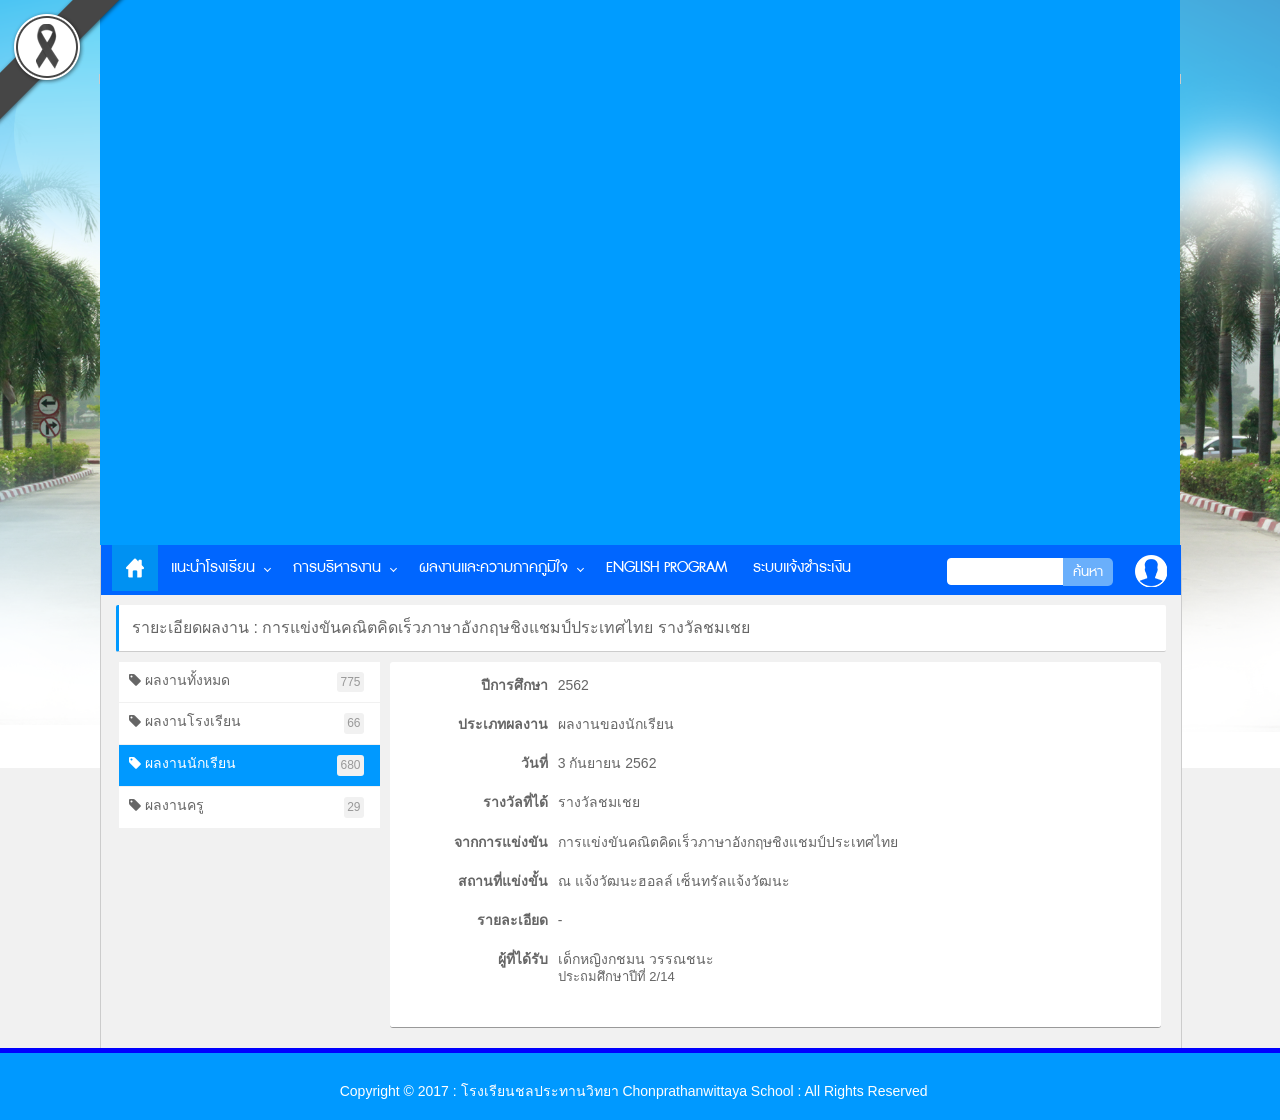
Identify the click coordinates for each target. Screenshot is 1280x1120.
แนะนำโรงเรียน (213, 567)
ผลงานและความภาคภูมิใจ (493, 567)
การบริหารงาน (337, 567)
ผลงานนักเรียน (246, 765)
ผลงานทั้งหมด (246, 682)
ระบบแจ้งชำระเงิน (802, 567)
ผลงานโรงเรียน (246, 723)
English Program (666, 567)
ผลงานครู (246, 807)
